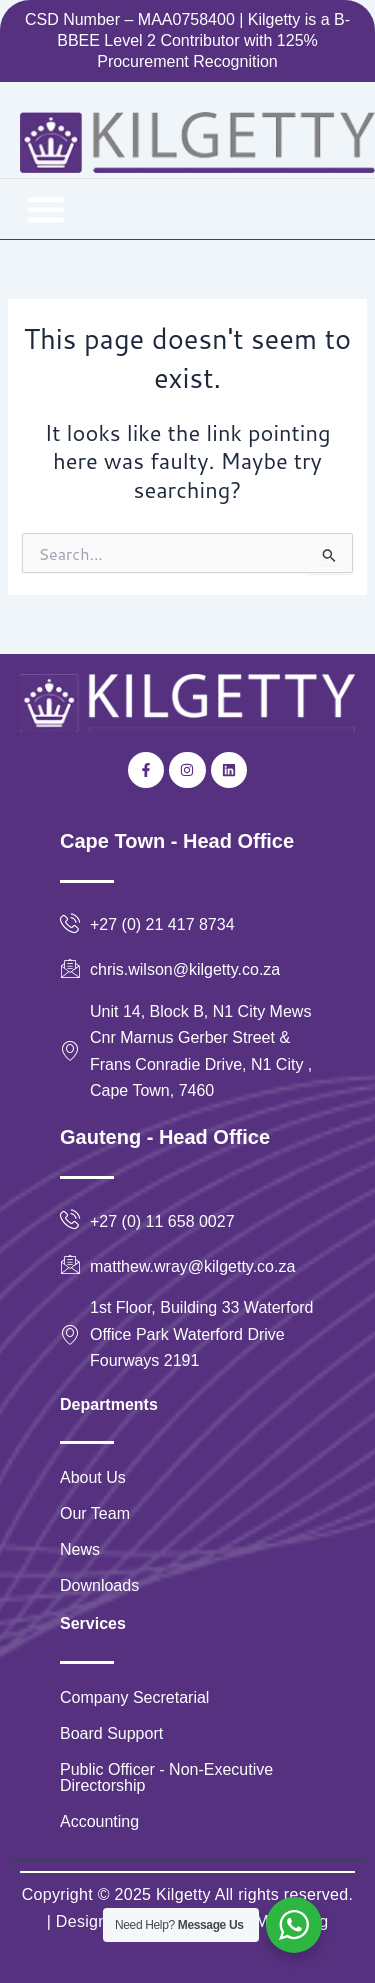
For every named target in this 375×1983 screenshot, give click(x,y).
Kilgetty (183, 1894)
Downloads (99, 1585)
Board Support (111, 1733)
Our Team (95, 1513)
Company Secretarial (134, 1697)
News (80, 1549)
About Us (93, 1477)
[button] (46, 209)
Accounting (99, 1821)
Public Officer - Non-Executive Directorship (166, 1777)
